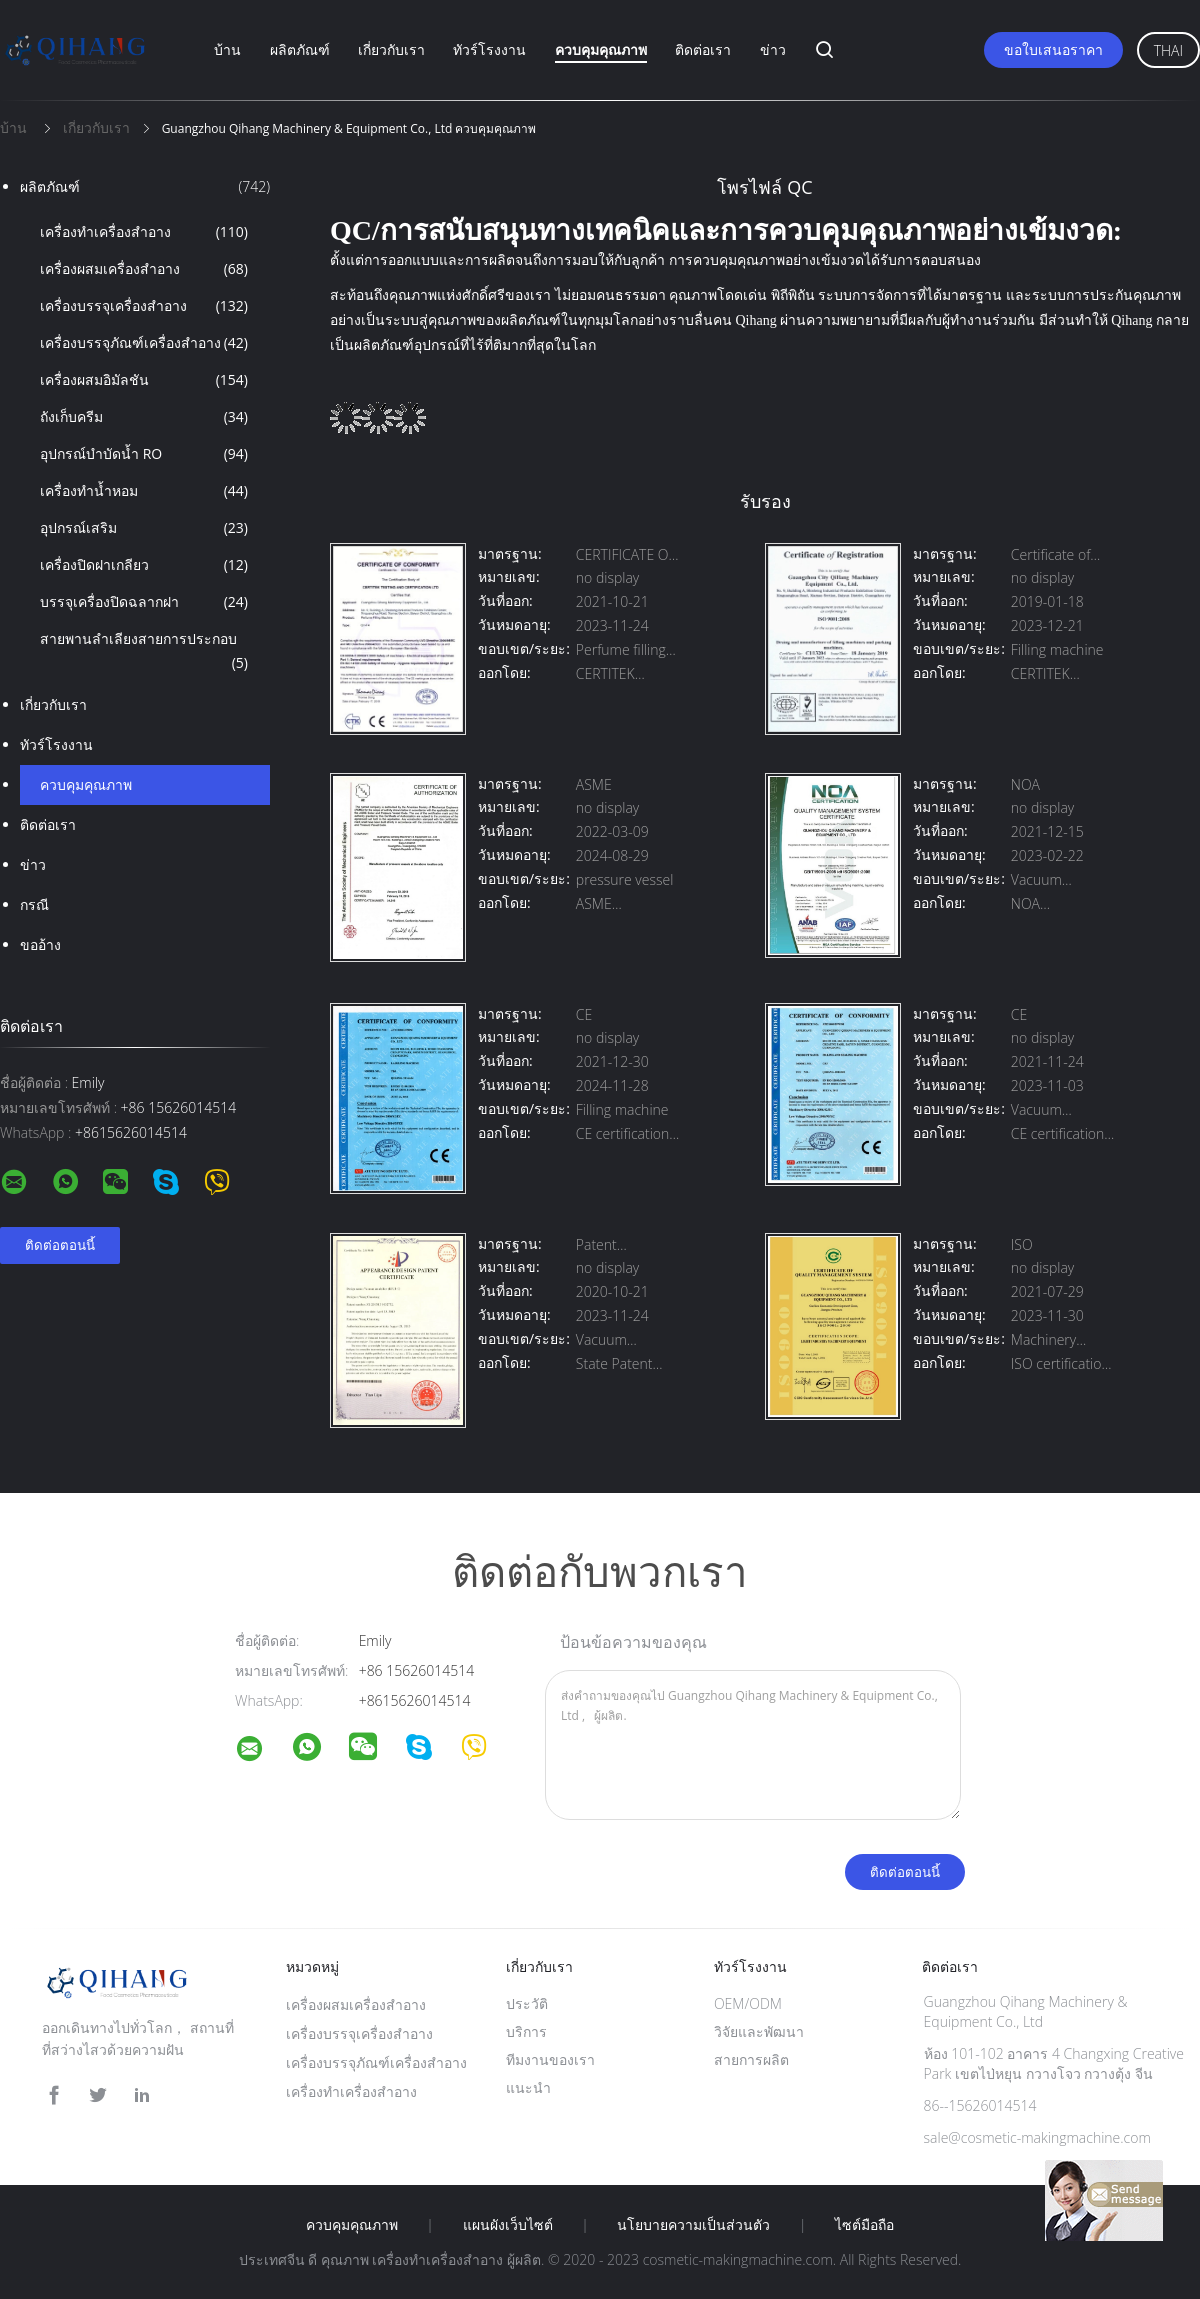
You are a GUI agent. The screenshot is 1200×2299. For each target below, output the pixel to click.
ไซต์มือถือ (864, 2225)
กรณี (34, 904)
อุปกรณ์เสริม (144, 528)
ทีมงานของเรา (550, 2059)
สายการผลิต (751, 2059)
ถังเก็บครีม (144, 417)
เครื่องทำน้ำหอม (144, 491)
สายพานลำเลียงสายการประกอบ (144, 652)
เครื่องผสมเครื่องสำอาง (144, 269)
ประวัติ (527, 2003)
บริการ (526, 2031)
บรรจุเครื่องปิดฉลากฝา (144, 602)
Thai (1168, 50)
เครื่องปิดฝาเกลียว (144, 565)
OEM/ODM (748, 2003)
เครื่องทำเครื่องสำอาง (144, 232)
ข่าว (773, 49)
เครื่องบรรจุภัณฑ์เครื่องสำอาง (144, 343)
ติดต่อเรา (703, 49)
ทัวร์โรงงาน (489, 49)
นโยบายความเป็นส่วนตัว (693, 2225)
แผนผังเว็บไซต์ (508, 2225)
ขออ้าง (40, 944)
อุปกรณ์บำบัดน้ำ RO (144, 454)
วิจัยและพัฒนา (759, 2031)
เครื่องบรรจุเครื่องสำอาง (144, 306)
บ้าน (227, 49)
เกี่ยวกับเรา (391, 49)
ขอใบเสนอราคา (1053, 49)
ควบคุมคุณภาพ (601, 49)
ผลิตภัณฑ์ (300, 49)
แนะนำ (528, 2087)
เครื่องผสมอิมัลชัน (144, 380)
